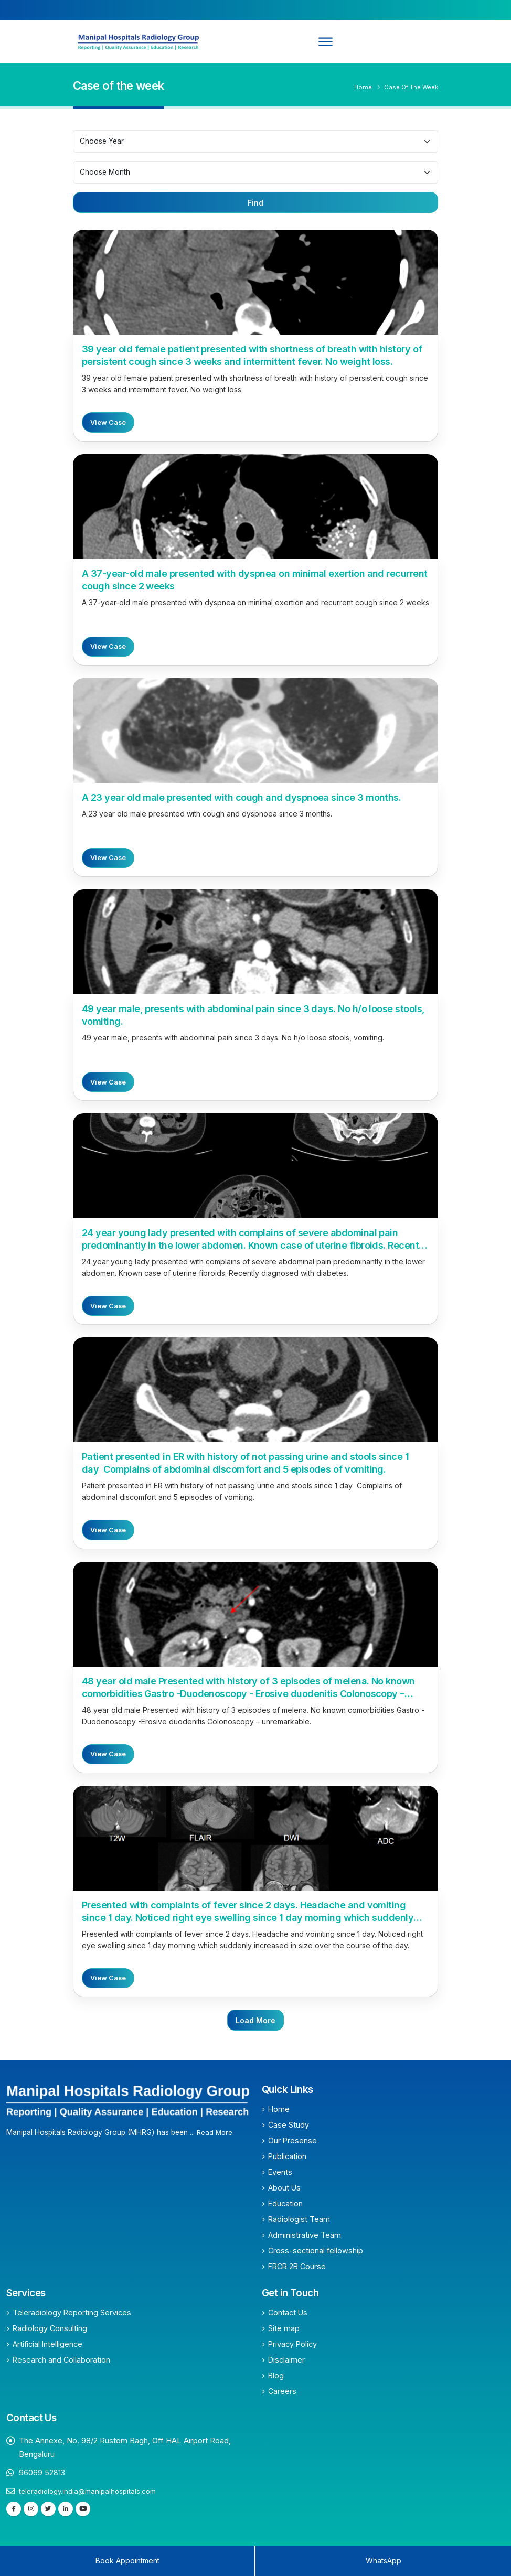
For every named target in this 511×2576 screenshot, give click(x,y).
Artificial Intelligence (47, 2343)
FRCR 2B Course (297, 2266)
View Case (108, 422)
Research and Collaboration (61, 2359)
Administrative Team (304, 2234)
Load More (255, 2020)
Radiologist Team (299, 2219)
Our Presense (292, 2140)
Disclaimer (286, 2359)
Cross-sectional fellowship (315, 2250)
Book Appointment (127, 2560)
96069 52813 (42, 2472)
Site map (284, 2328)
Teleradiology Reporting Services (72, 2312)
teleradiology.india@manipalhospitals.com (89, 2491)
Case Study (288, 2124)
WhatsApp (383, 2560)
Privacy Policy (292, 2343)
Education (285, 2203)
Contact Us (287, 2312)
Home (363, 87)
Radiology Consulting (50, 2328)
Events (280, 2171)
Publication (287, 2156)
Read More (215, 2132)
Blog (276, 2375)
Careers (282, 2391)
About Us (284, 2187)
